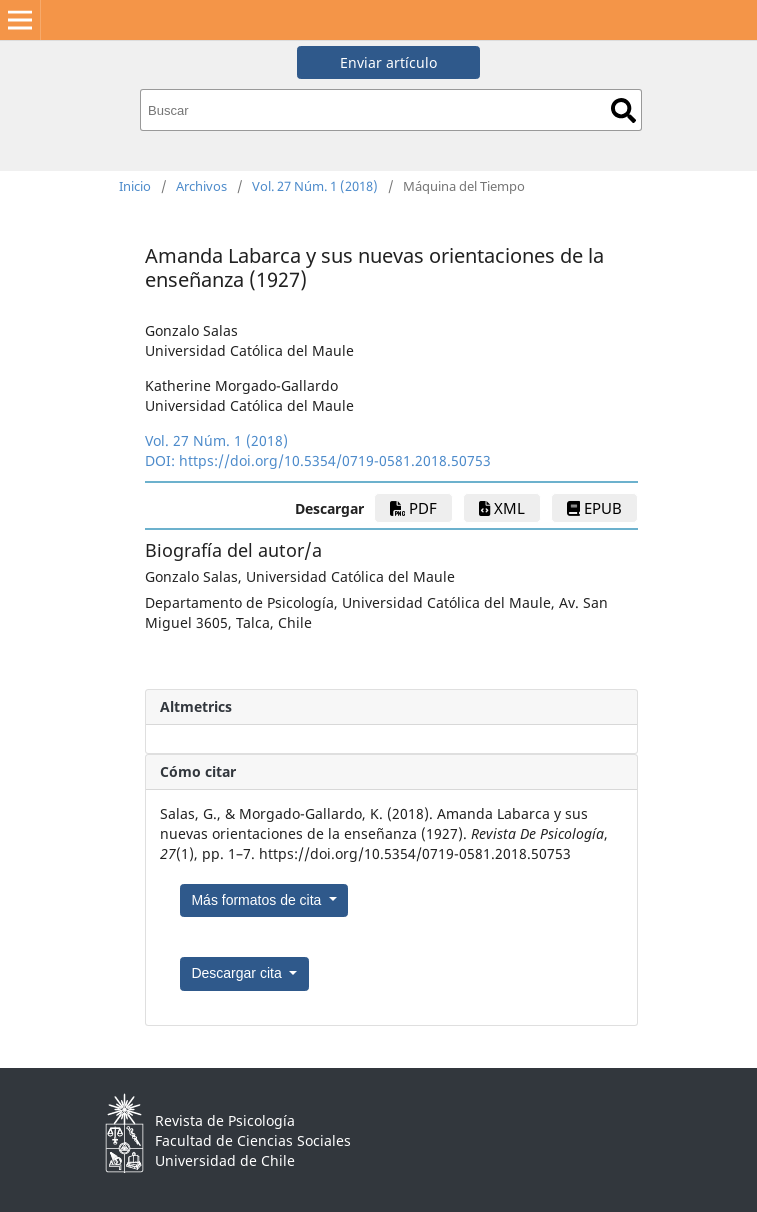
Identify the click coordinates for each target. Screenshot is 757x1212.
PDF (413, 508)
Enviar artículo (388, 62)
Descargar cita (238, 973)
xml (502, 508)
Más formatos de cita (258, 900)
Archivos (201, 186)
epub (594, 508)
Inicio (135, 186)
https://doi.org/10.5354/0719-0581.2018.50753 (335, 460)
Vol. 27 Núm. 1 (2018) (315, 186)
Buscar (623, 110)
